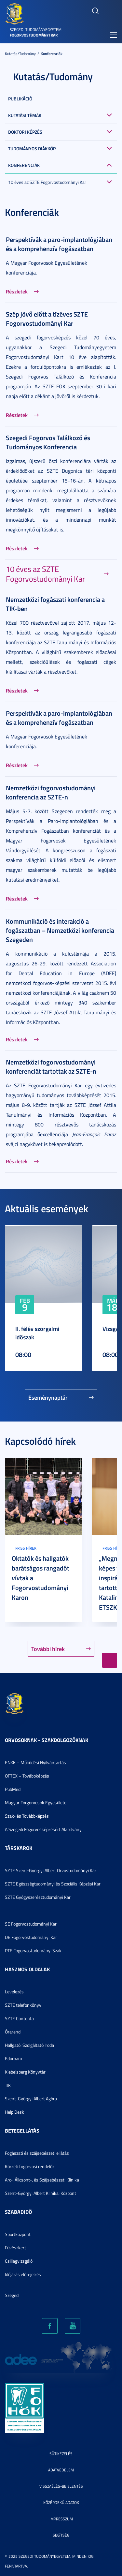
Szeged (12, 2295)
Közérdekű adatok (61, 2502)
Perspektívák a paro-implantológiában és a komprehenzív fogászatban (59, 244)
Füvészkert (15, 2247)
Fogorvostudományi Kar (34, 35)
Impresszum (61, 2519)
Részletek (17, 291)
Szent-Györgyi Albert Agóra (31, 2098)
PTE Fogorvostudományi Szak (33, 1950)
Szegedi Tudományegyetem (35, 29)
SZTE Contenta (19, 2018)
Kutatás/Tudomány (20, 53)
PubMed (12, 1789)
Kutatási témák (24, 115)
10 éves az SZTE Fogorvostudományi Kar (47, 182)
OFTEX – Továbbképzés (27, 1776)
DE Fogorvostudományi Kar (31, 1937)
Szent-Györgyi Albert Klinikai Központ (40, 2193)
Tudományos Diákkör (32, 148)
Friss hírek (25, 1548)
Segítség (61, 2535)
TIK (8, 2085)
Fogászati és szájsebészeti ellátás (37, 2153)
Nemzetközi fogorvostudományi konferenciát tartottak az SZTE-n (51, 1066)
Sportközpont (18, 2234)
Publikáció (20, 99)
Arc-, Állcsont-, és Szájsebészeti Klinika (42, 2180)
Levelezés (14, 1991)
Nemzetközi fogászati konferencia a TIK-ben (55, 604)
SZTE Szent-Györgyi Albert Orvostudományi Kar (50, 1870)
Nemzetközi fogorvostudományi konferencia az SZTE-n (51, 792)
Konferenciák (51, 53)
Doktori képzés (25, 132)
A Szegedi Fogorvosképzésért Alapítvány (43, 1829)
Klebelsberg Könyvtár (25, 2072)
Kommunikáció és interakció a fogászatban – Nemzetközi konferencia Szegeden (60, 930)
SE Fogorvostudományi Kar (31, 1924)
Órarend (12, 2032)
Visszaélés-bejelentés (61, 2486)
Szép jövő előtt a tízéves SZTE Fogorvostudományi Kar (47, 318)
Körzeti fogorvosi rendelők (30, 2166)
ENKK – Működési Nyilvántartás (35, 1762)
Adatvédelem (61, 2470)
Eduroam (13, 2058)
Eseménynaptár (48, 1397)
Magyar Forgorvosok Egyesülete (35, 1802)
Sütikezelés (61, 2453)
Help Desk (14, 2112)
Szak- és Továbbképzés (27, 1816)
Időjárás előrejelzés (23, 2274)
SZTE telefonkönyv (23, 2005)
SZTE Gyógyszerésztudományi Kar (38, 1897)
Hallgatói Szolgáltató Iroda (29, 2045)
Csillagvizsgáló (19, 2261)
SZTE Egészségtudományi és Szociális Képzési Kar (53, 1884)
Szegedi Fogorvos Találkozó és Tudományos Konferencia (48, 442)
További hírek (48, 1649)
